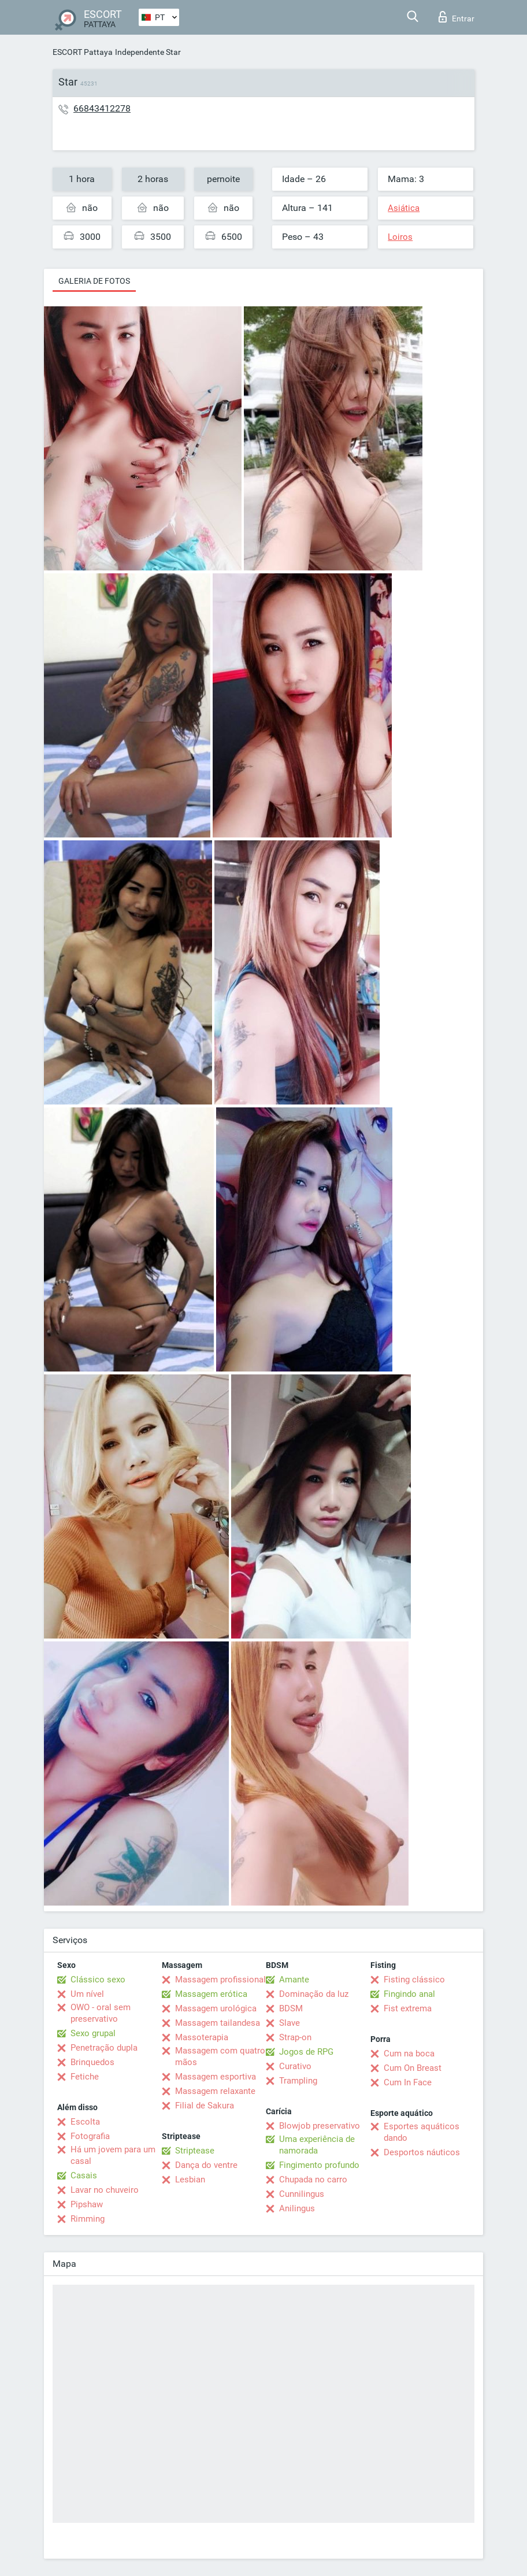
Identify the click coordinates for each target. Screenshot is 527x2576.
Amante (294, 1979)
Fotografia (90, 2136)
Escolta (85, 2122)
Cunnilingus (301, 2194)
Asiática (404, 208)
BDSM (291, 2008)
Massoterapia (201, 2037)
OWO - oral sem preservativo (100, 2013)
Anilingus (297, 2208)
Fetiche (84, 2076)
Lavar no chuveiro (104, 2190)
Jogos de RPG (306, 2052)
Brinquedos (92, 2062)
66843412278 (102, 108)
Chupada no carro (313, 2179)
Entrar (456, 16)
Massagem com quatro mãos (220, 2056)
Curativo (295, 2066)
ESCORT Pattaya (83, 52)
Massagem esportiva (215, 2076)
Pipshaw (86, 2204)
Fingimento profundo (319, 2165)
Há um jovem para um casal (112, 2155)
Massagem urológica (216, 2008)
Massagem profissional (220, 1979)
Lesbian (190, 2179)
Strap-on (295, 2037)
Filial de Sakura (204, 2105)
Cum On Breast (412, 2068)
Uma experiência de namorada (317, 2145)
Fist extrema (408, 2008)
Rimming (87, 2219)
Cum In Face (408, 2082)
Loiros (400, 237)
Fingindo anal (409, 1994)
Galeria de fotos (94, 281)
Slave (289, 2023)
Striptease (194, 2150)
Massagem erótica (211, 1994)
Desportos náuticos (422, 2152)
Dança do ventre (206, 2165)
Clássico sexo (97, 1979)
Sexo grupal (93, 2033)
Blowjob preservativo (319, 2126)
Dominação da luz (313, 1994)
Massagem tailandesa (217, 2023)
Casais (83, 2175)
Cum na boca (409, 2053)
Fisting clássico (414, 1979)
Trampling (298, 2080)
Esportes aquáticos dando (421, 2132)
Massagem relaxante (215, 2091)
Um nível (87, 1994)
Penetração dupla (104, 2048)
